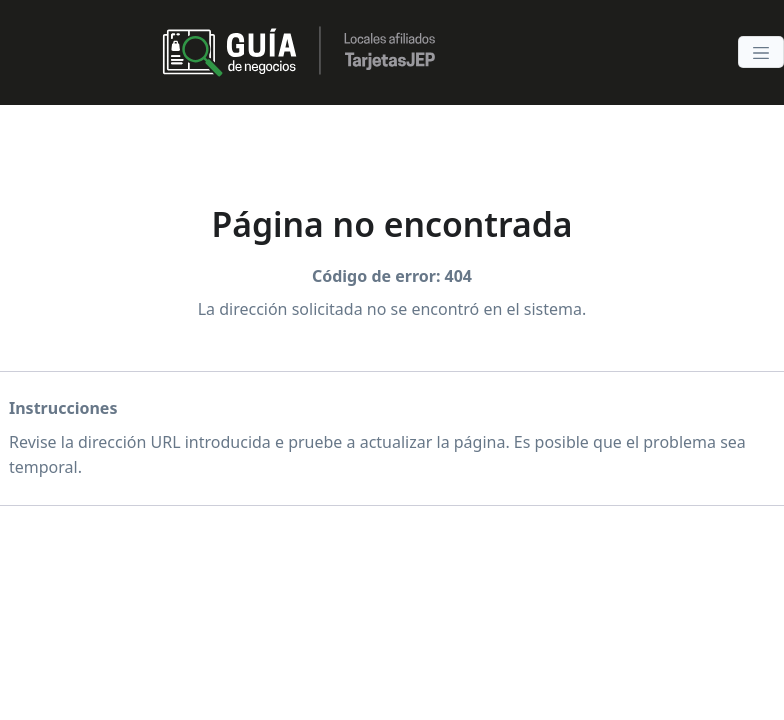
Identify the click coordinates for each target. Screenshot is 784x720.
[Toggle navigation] (761, 52)
